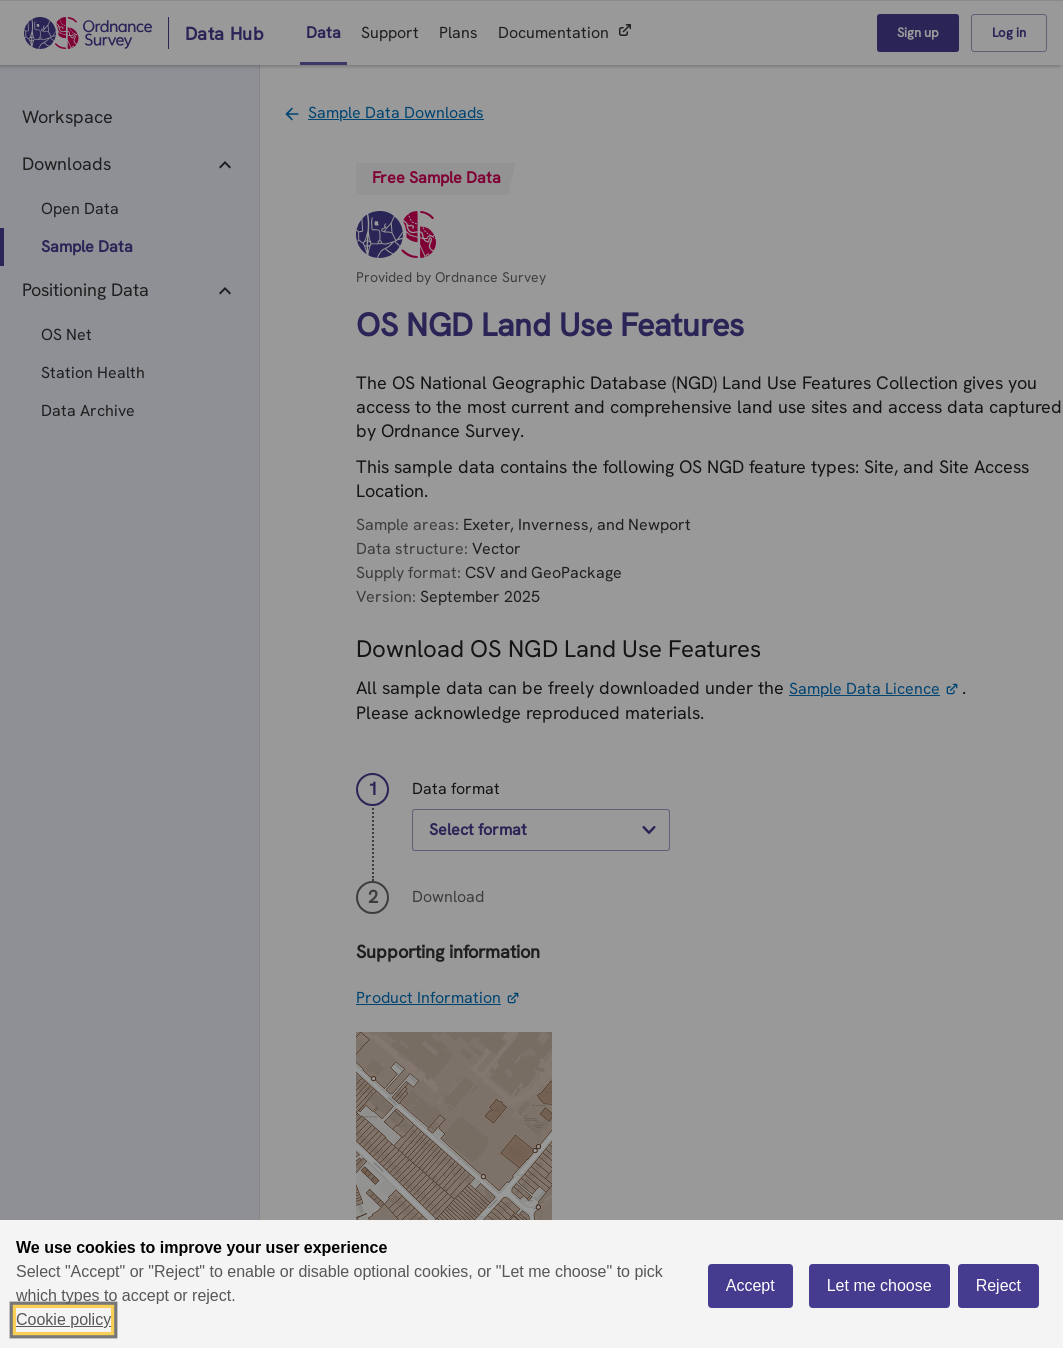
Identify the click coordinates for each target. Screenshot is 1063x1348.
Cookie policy (63, 1319)
